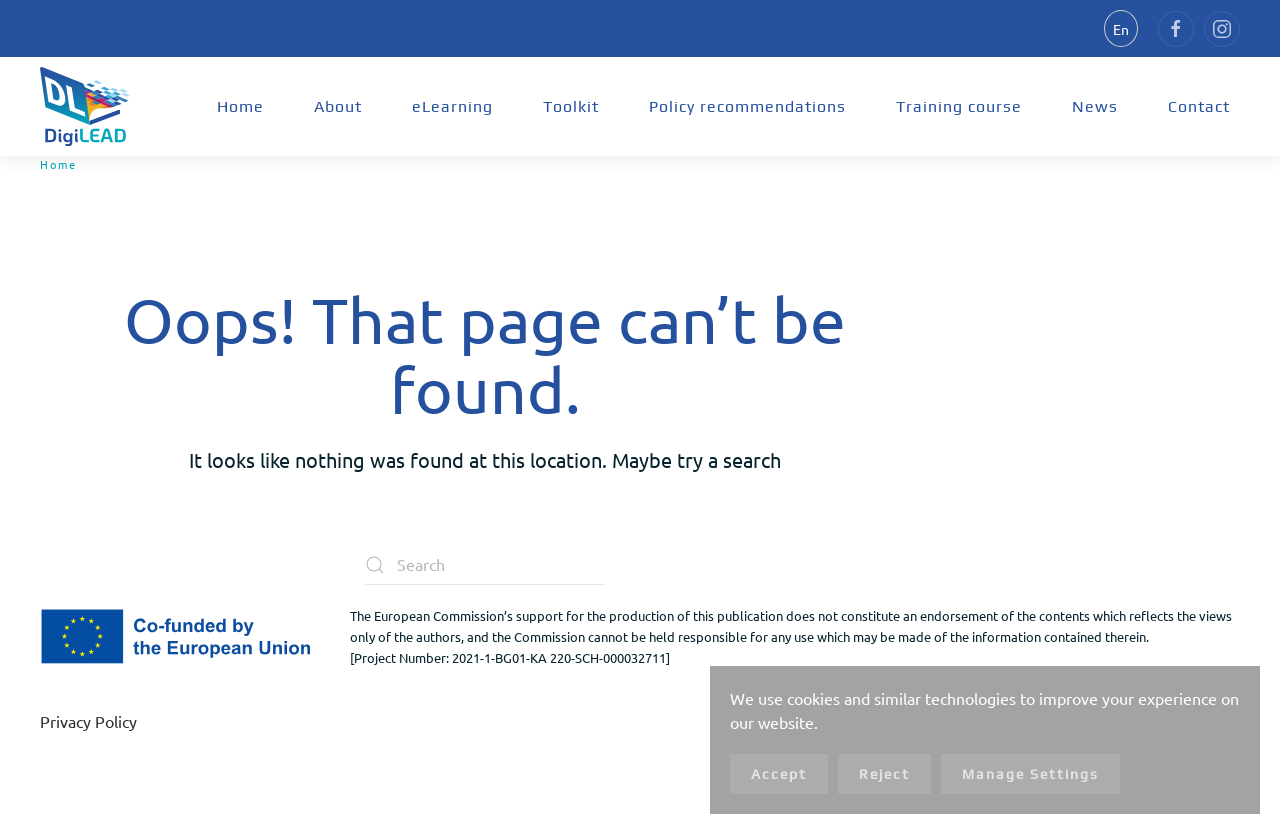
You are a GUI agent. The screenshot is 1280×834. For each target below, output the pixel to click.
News (1095, 106)
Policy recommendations (747, 106)
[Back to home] (85, 106)
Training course (959, 106)
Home (240, 106)
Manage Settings (1030, 774)
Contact (1199, 106)
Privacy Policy (88, 721)
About (338, 106)
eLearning (452, 106)
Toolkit (571, 106)
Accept (779, 774)
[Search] (485, 565)
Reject (884, 774)
